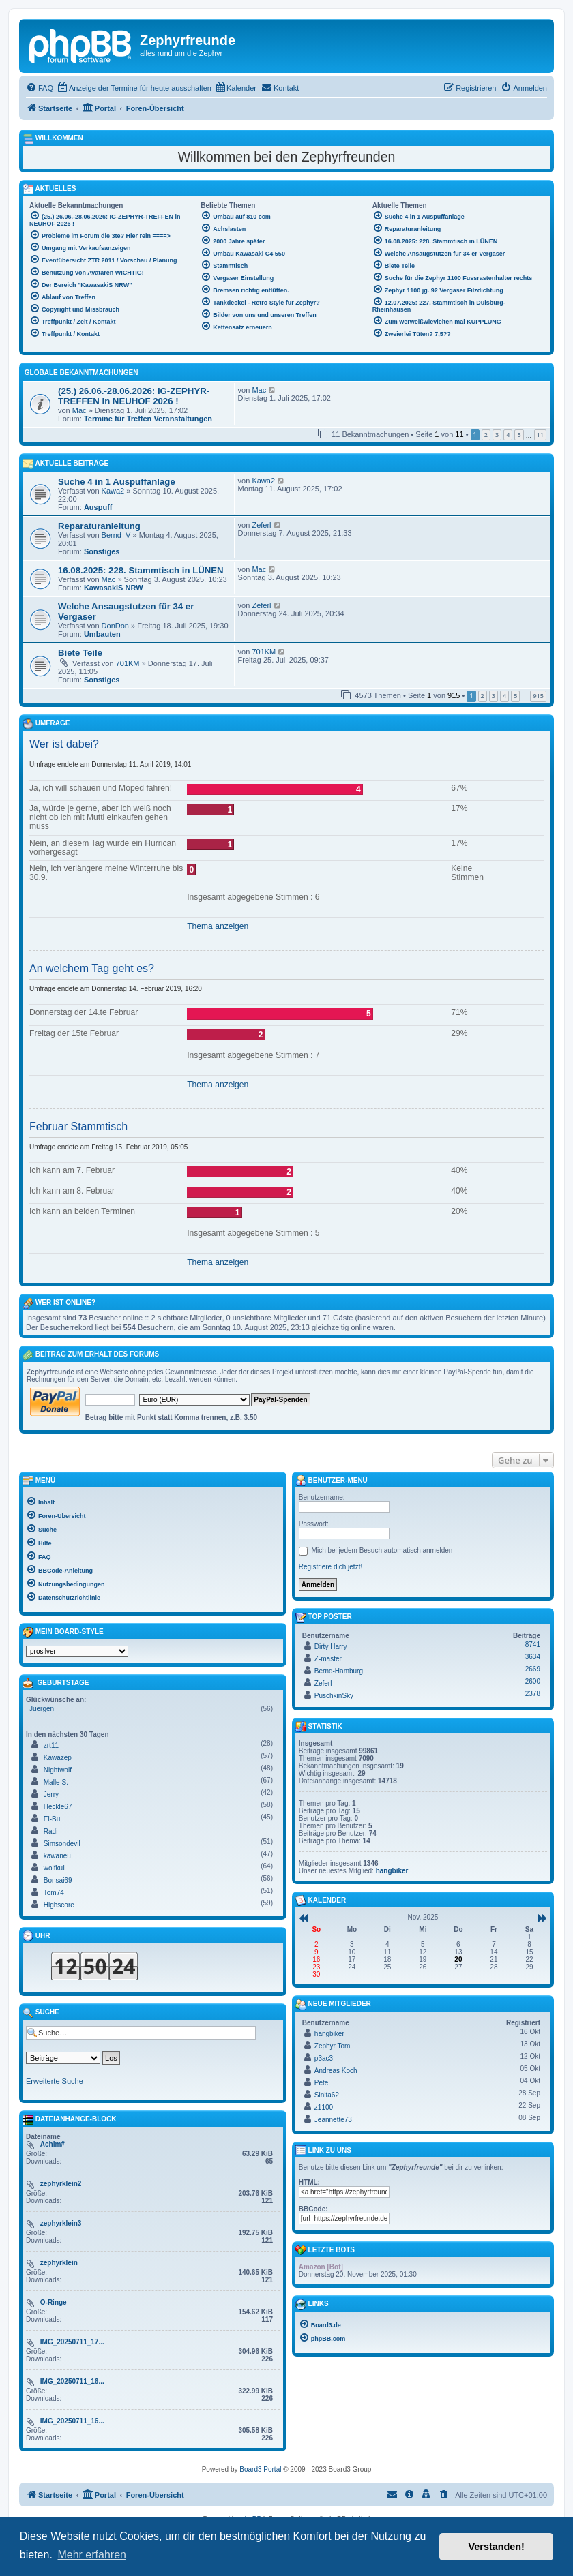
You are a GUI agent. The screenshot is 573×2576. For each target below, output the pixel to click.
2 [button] (486, 434)
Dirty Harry (330, 1646)
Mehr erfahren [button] (91, 2554)
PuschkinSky (333, 1695)
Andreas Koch (335, 2070)
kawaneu (57, 1856)
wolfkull (55, 1868)
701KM (128, 663)
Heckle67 (58, 1806)
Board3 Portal (260, 2469)
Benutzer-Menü (331, 1480)
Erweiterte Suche (54, 2081)
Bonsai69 (58, 1880)
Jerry (51, 1794)
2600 (532, 1681)
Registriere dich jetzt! (330, 1567)
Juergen (41, 1708)
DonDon (115, 626)
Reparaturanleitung (99, 526)
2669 (532, 1669)
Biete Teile (80, 653)
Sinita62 (326, 2095)
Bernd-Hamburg (338, 1671)
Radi (51, 1831)
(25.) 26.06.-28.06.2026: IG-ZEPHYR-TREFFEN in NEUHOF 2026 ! (133, 396)
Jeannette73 (333, 2119)
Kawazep (58, 1757)
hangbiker (392, 1871)
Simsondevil (62, 1843)
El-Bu (52, 1819)
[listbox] (77, 1651)
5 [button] (518, 434)
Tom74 (54, 1892)
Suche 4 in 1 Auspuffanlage (116, 481)
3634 (532, 1657)
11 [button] (540, 434)
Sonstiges (102, 551)
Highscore (59, 1905)
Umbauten (102, 634)
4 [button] (508, 434)
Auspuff (98, 507)
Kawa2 (113, 491)
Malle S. (56, 1782)
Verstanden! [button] (497, 2546)
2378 (532, 1693)
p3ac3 (323, 2058)
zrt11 (51, 1745)
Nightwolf (58, 1770)
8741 (532, 1644)
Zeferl (261, 525)
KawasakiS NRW (113, 588)
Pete (321, 2083)
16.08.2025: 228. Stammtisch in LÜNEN (141, 570)
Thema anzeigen (217, 926)
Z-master (328, 1659)
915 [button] (538, 695)
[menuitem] (39, 88)
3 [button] (497, 434)
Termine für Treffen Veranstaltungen (148, 418)
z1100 (323, 2107)
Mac (79, 410)
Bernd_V (116, 535)
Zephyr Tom (332, 2046)
